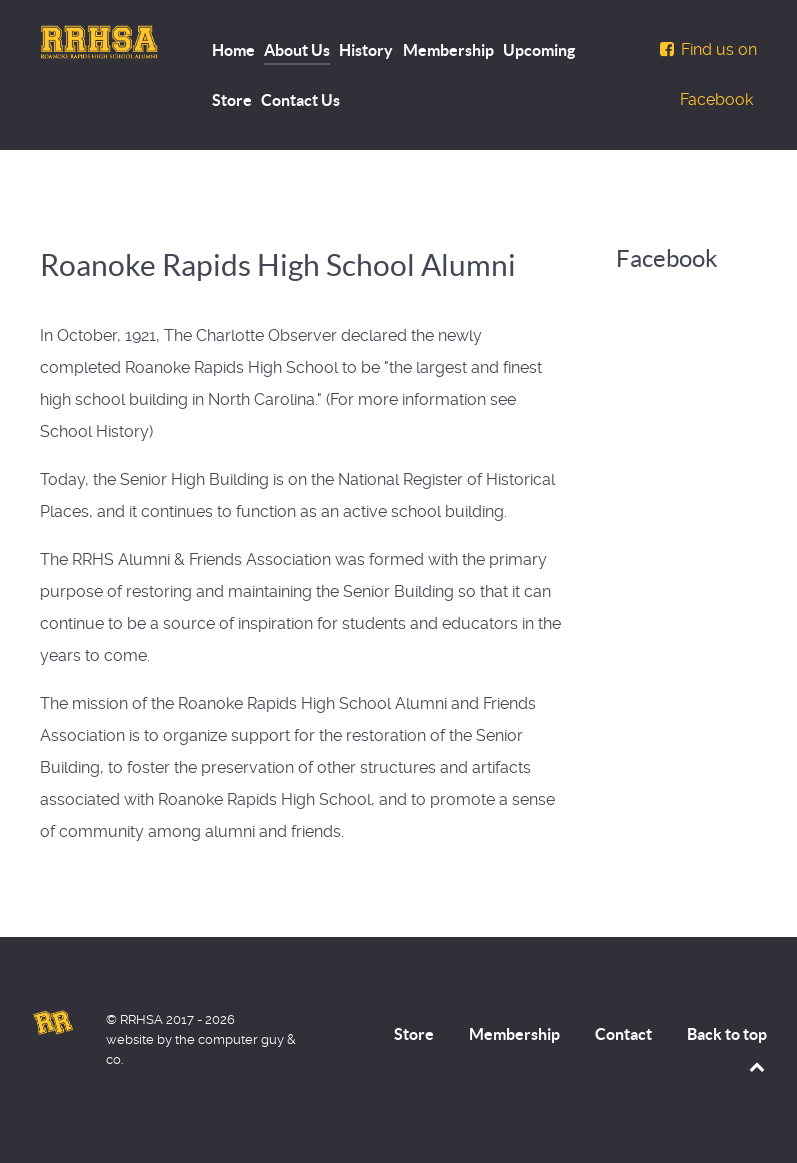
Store (414, 1034)
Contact (623, 1034)
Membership (514, 1034)
